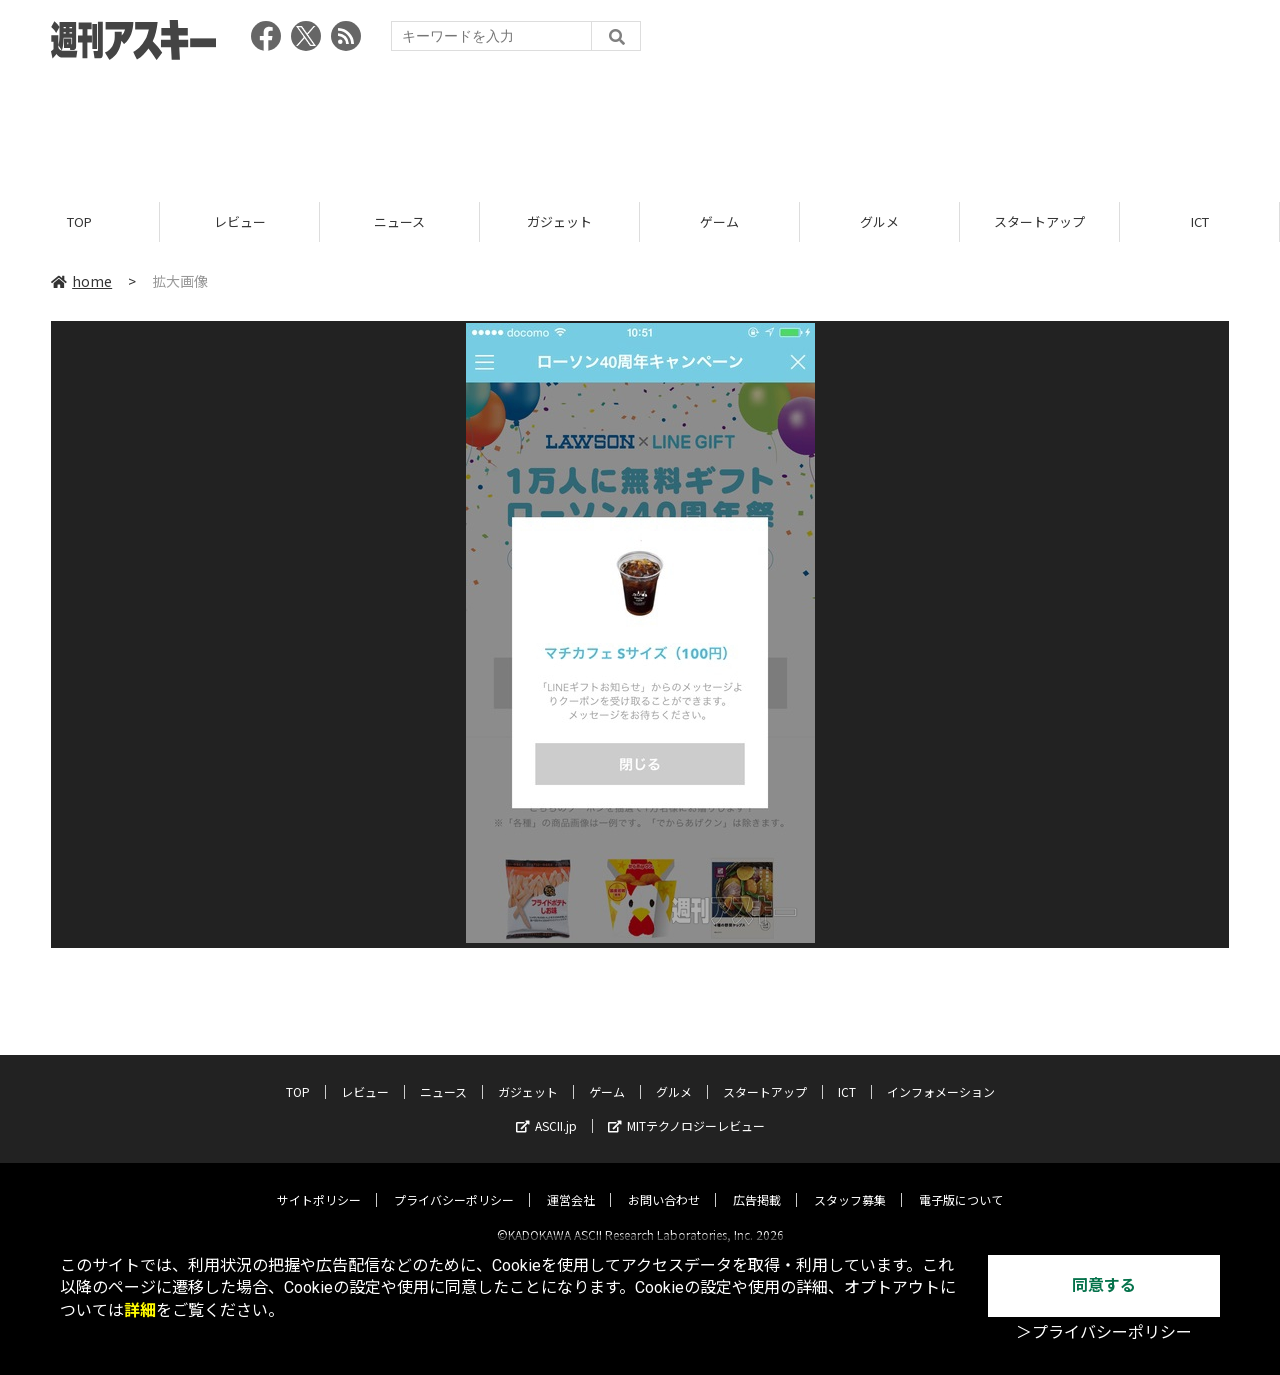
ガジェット (559, 222)
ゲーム (719, 222)
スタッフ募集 (850, 1182)
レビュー (240, 222)
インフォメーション (941, 1074)
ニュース (399, 222)
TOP (79, 222)
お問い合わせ (664, 1182)
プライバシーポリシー (454, 1182)
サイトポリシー (319, 1182)
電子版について (961, 1182)
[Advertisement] (640, 125)
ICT (1200, 222)
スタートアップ (1039, 222)
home (81, 282)
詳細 (140, 1310)
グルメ (879, 222)
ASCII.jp (546, 1108)
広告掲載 (757, 1182)
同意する (1104, 1285)
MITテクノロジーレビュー (686, 1108)
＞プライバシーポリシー (1104, 1332)
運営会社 (571, 1182)
